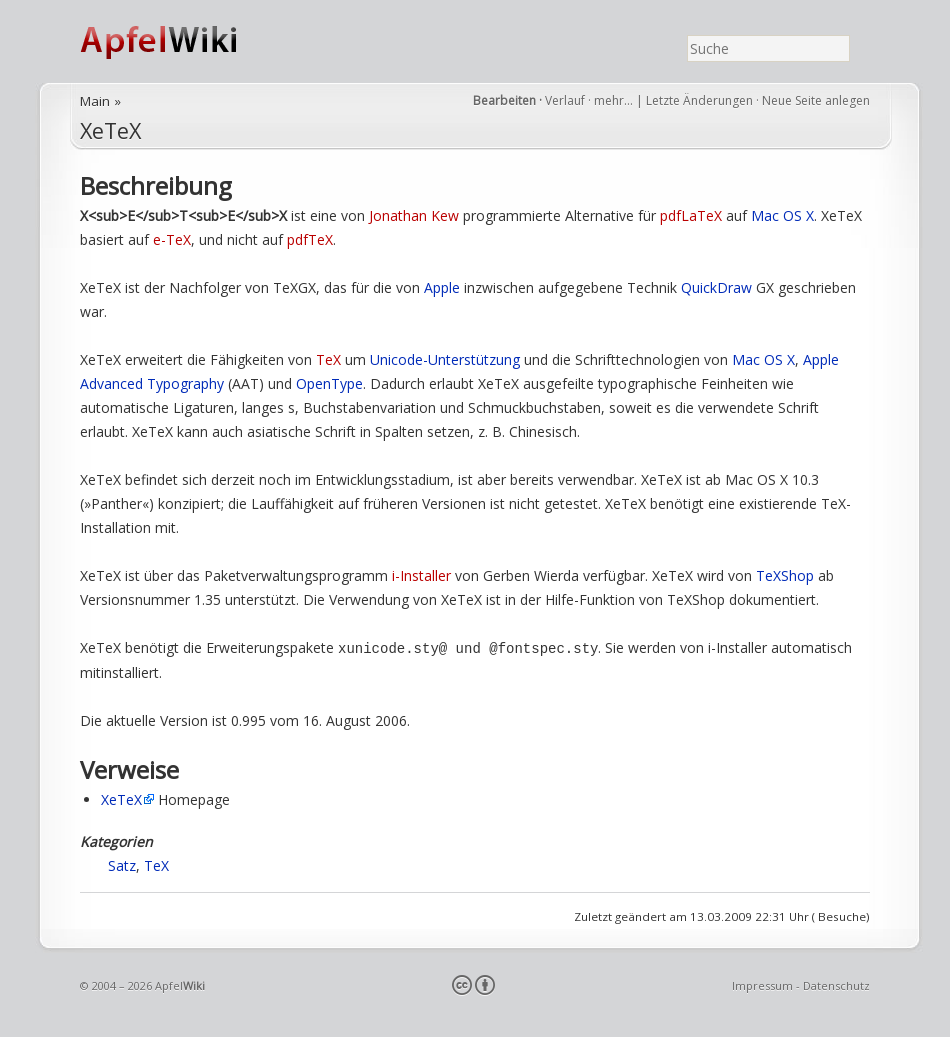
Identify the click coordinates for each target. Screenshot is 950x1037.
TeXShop (785, 575)
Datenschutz (836, 984)
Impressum (762, 984)
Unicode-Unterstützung (445, 359)
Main (95, 101)
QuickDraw (716, 287)
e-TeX (172, 239)
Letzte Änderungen (699, 100)
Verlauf (565, 100)
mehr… (615, 100)
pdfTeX (310, 239)
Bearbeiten (504, 100)
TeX (328, 359)
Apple (442, 287)
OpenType (329, 383)
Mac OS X (782, 215)
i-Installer (421, 575)
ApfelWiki (180, 41)
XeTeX (110, 130)
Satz (122, 864)
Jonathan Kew (414, 215)
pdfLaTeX (691, 215)
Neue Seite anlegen (816, 100)
